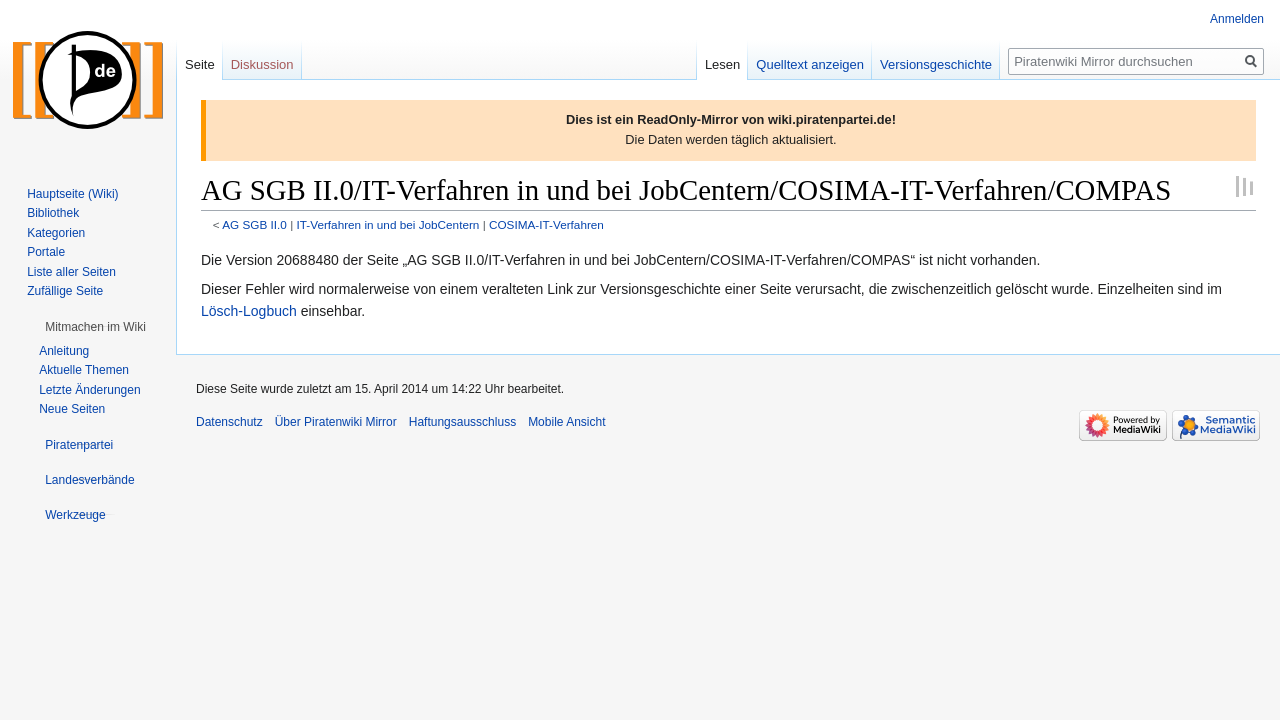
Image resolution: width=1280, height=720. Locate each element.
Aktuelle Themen (84, 370)
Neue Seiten (72, 409)
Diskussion (262, 64)
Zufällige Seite (65, 291)
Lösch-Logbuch (249, 311)
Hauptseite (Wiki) (72, 194)
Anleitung (64, 351)
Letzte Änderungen (89, 390)
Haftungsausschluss (462, 422)
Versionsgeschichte (936, 64)
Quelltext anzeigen (810, 64)
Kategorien (56, 233)
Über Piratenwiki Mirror (336, 422)
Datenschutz (229, 422)
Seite (200, 64)
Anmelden (1237, 19)
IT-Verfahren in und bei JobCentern (387, 224)
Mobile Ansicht (566, 422)
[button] (95, 327)
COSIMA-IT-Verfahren (546, 224)
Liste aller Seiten (71, 272)
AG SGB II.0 (254, 224)
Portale (46, 252)
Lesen (722, 64)
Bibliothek (53, 213)
